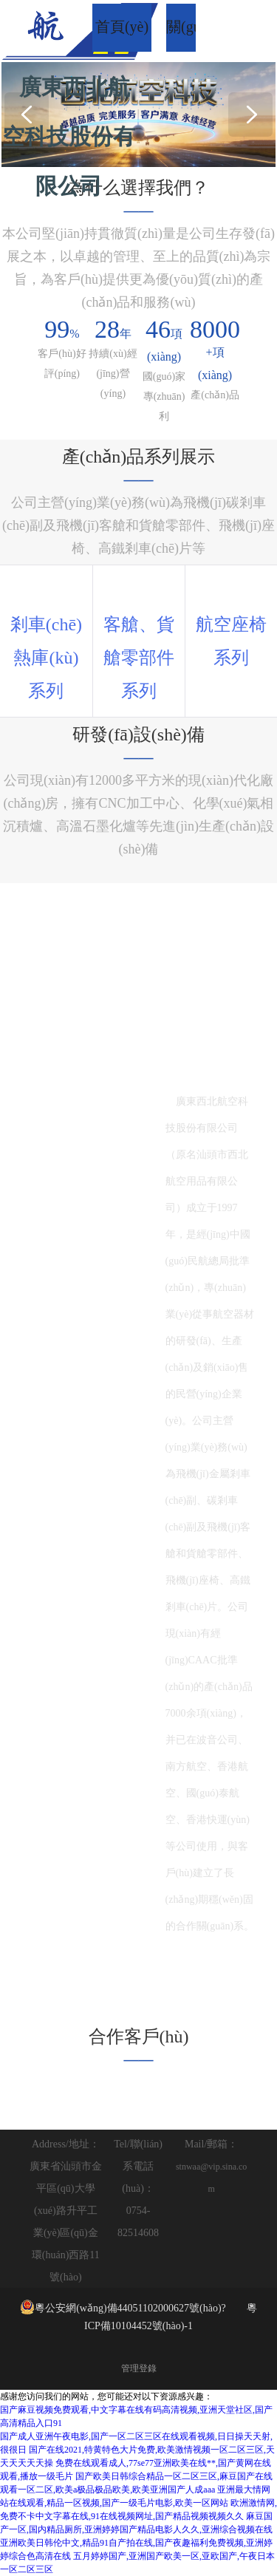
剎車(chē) (46, 624)
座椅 (249, 624)
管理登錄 (139, 2368)
